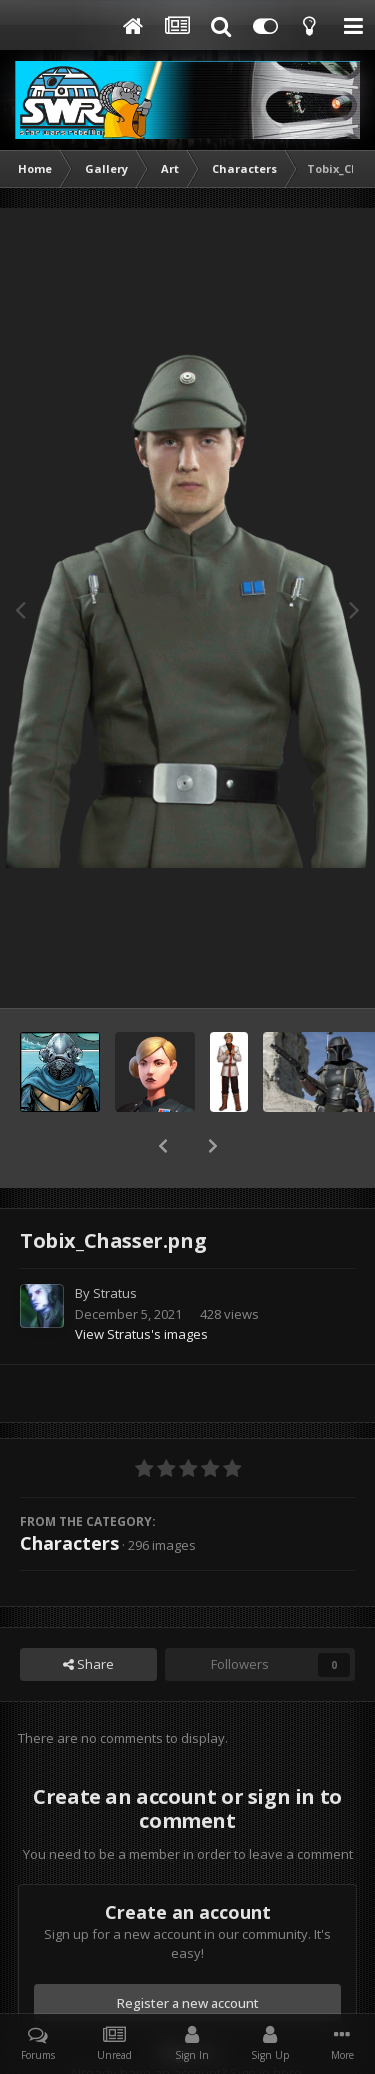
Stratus (115, 1241)
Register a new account (188, 1951)
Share (88, 1612)
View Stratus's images (141, 1282)
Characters (69, 1491)
